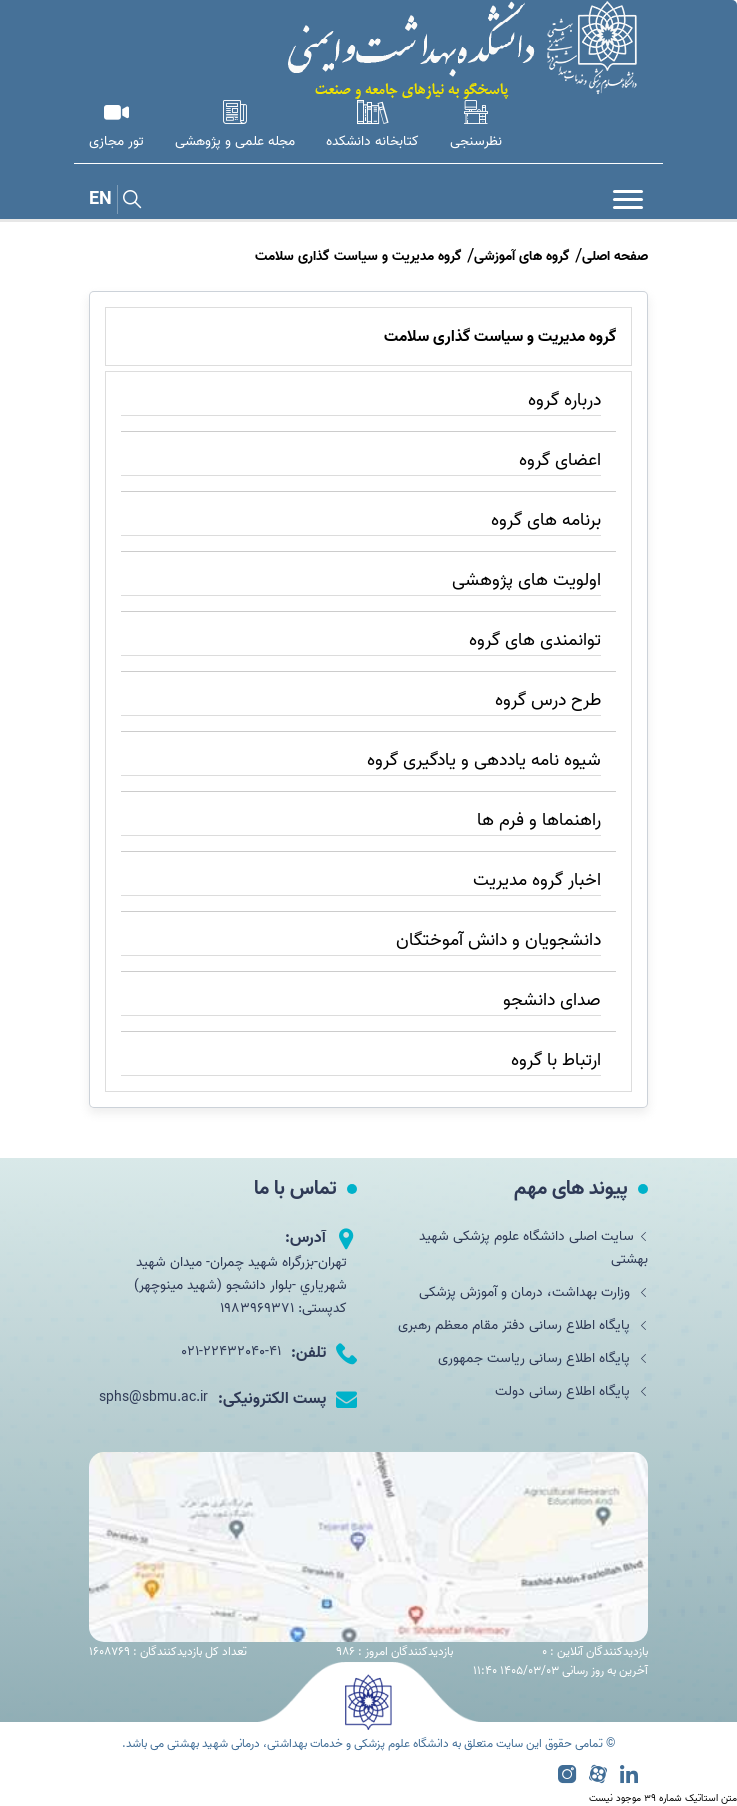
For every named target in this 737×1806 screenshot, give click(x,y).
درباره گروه (564, 400)
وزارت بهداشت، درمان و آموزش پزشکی (533, 1292)
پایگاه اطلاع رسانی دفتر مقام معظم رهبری (523, 1325)
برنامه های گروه (546, 520)
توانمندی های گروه (535, 640)
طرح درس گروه (548, 700)
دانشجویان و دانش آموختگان (498, 940)
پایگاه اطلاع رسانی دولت (571, 1391)
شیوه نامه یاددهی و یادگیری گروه (484, 760)
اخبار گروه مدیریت (537, 880)
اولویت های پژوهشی (526, 580)
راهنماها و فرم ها (539, 820)
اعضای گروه (560, 460)
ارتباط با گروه (556, 1060)
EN (100, 199)
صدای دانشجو (552, 1000)
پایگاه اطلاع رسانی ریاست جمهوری (543, 1358)
